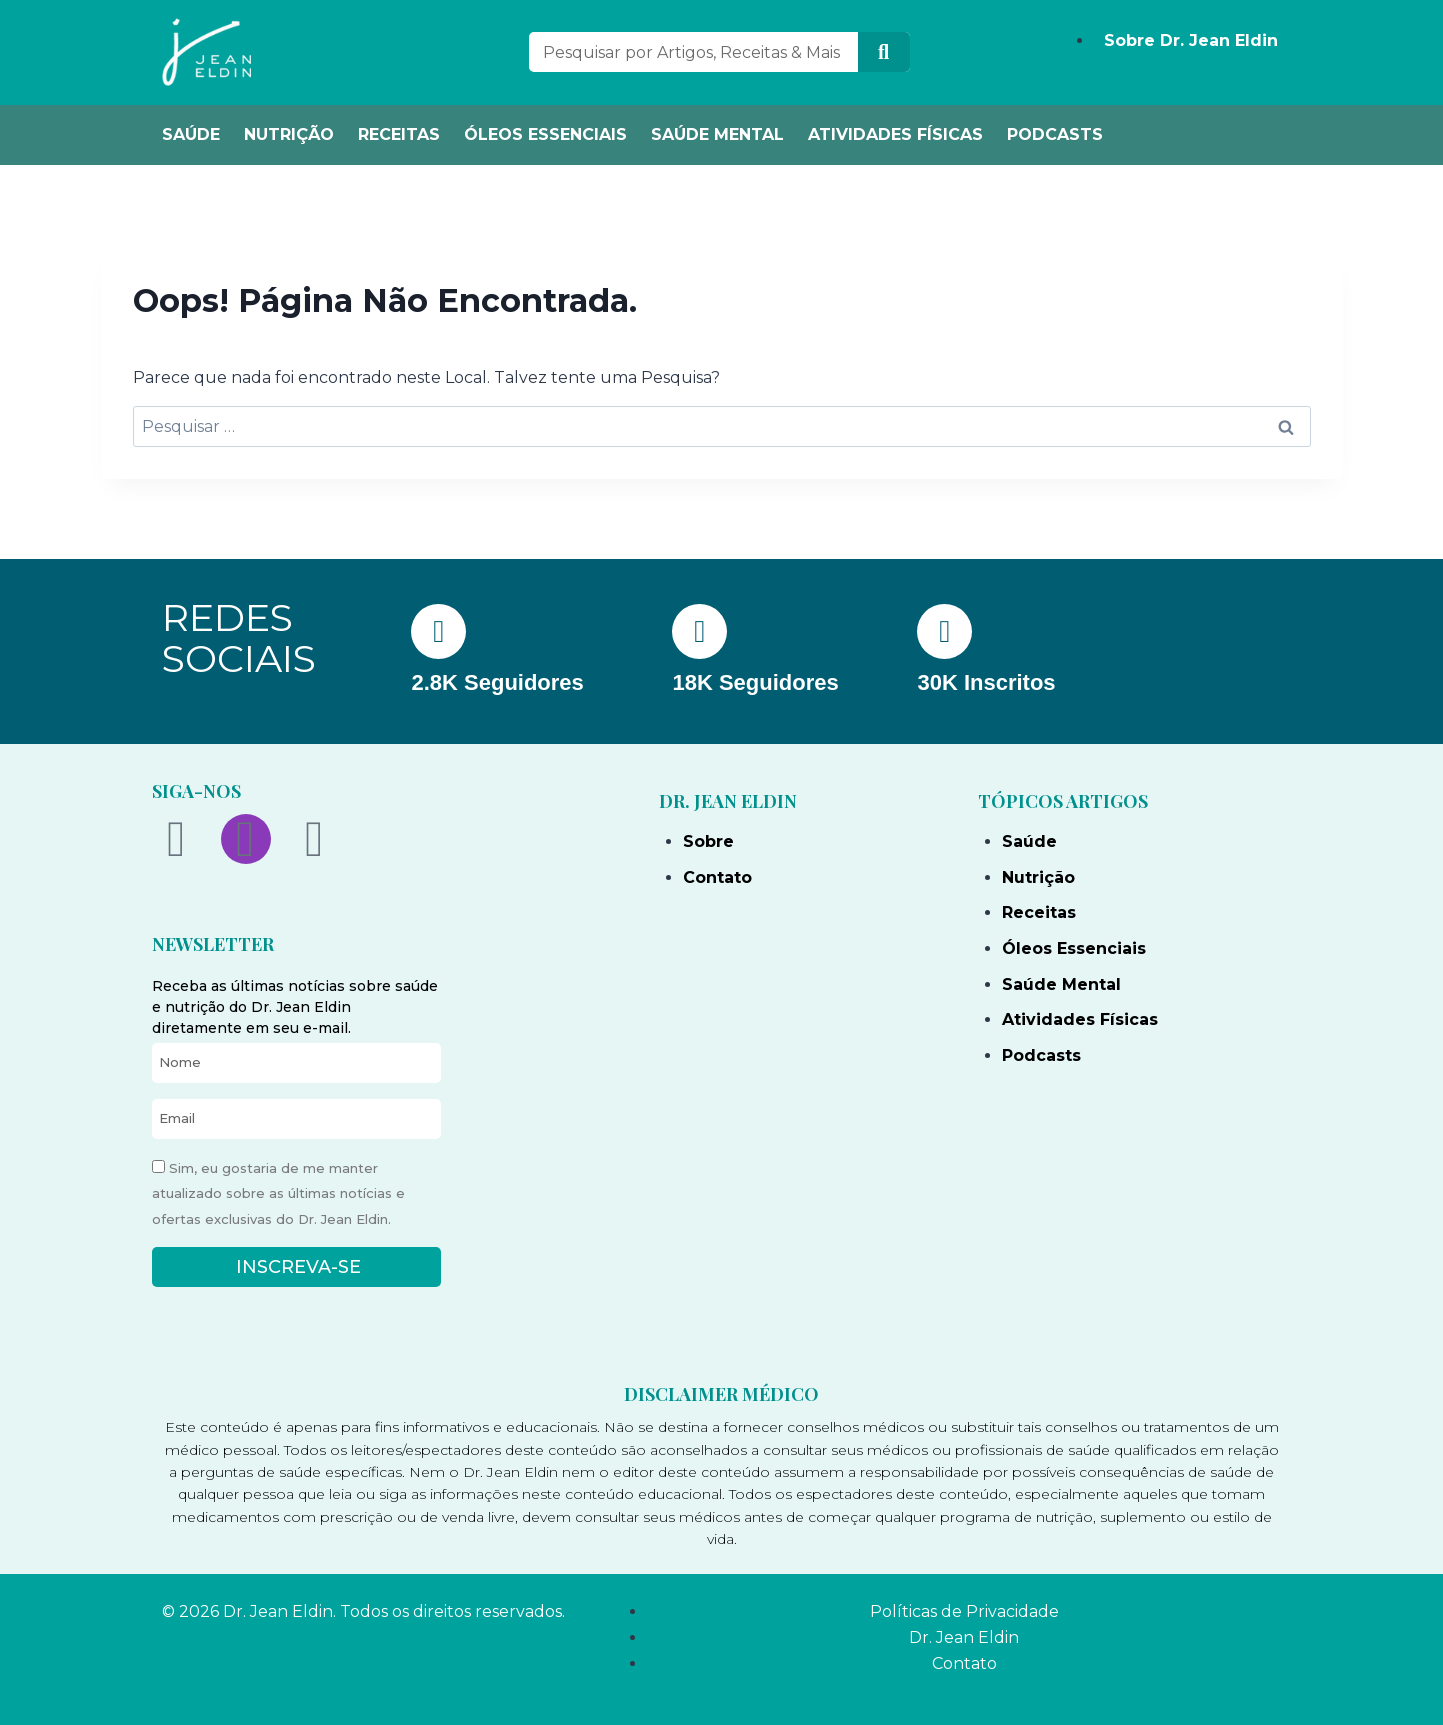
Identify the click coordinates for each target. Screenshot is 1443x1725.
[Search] (884, 52)
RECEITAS (399, 134)
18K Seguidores (755, 682)
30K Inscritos (986, 682)
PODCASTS (1055, 134)
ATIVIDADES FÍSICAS (895, 134)
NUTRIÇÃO (289, 134)
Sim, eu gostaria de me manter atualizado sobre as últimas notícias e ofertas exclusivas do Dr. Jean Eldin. (278, 1193)
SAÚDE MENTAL (717, 134)
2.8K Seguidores (497, 682)
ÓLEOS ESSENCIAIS (545, 134)
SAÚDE (191, 134)
